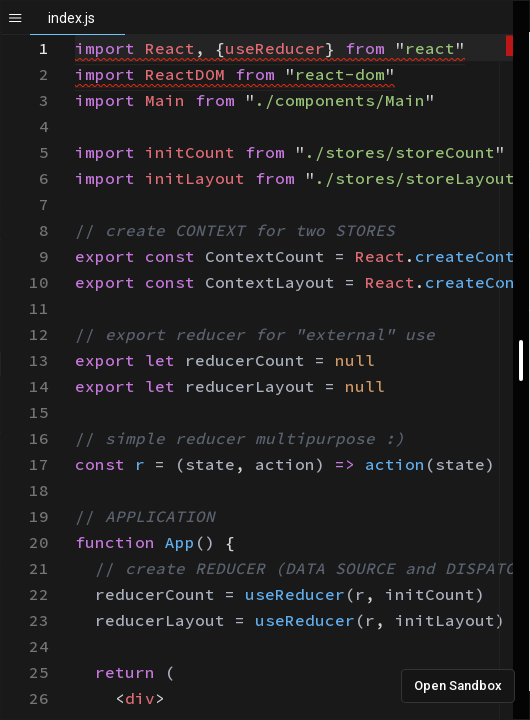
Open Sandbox (458, 685)
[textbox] (75, 35)
